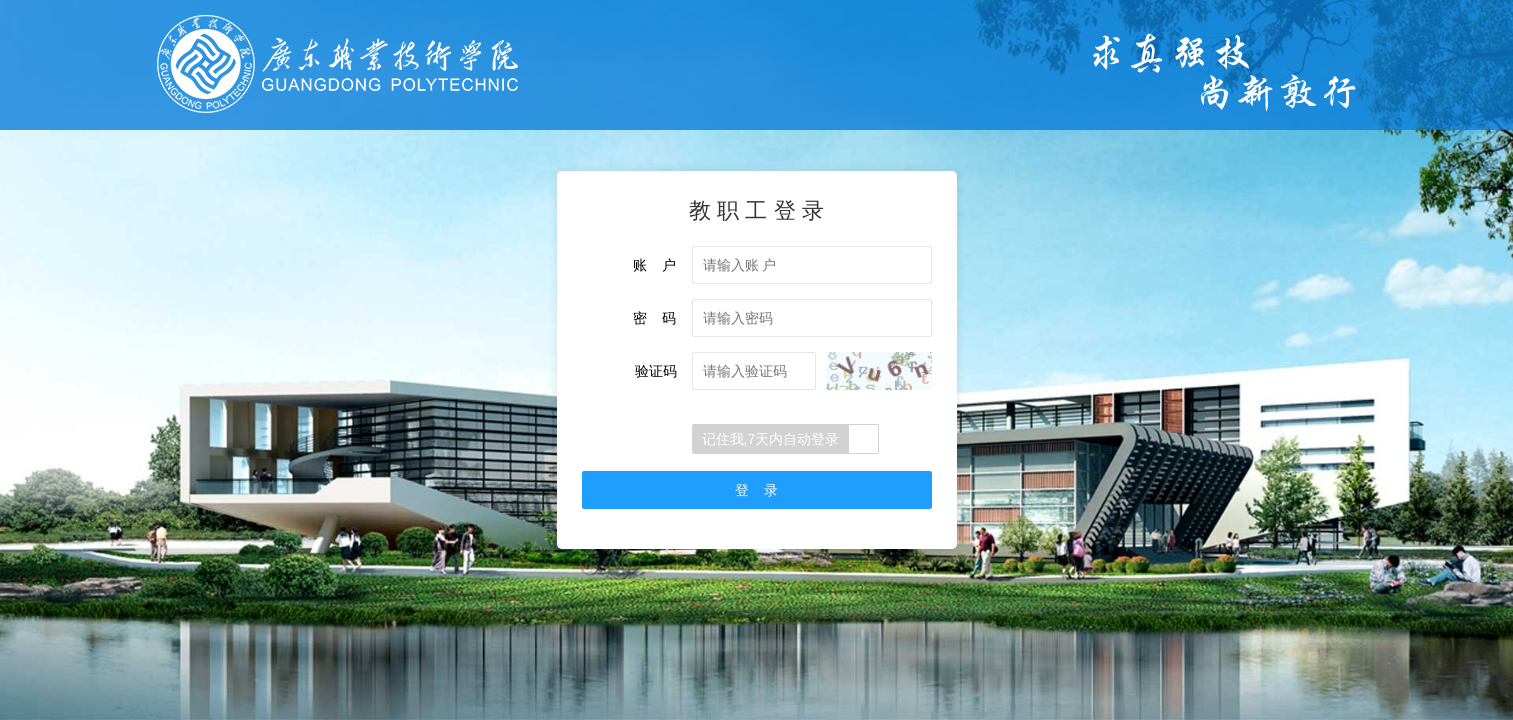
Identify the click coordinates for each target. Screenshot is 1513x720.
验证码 (656, 371)
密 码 (655, 318)
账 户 (655, 265)
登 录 (757, 490)
